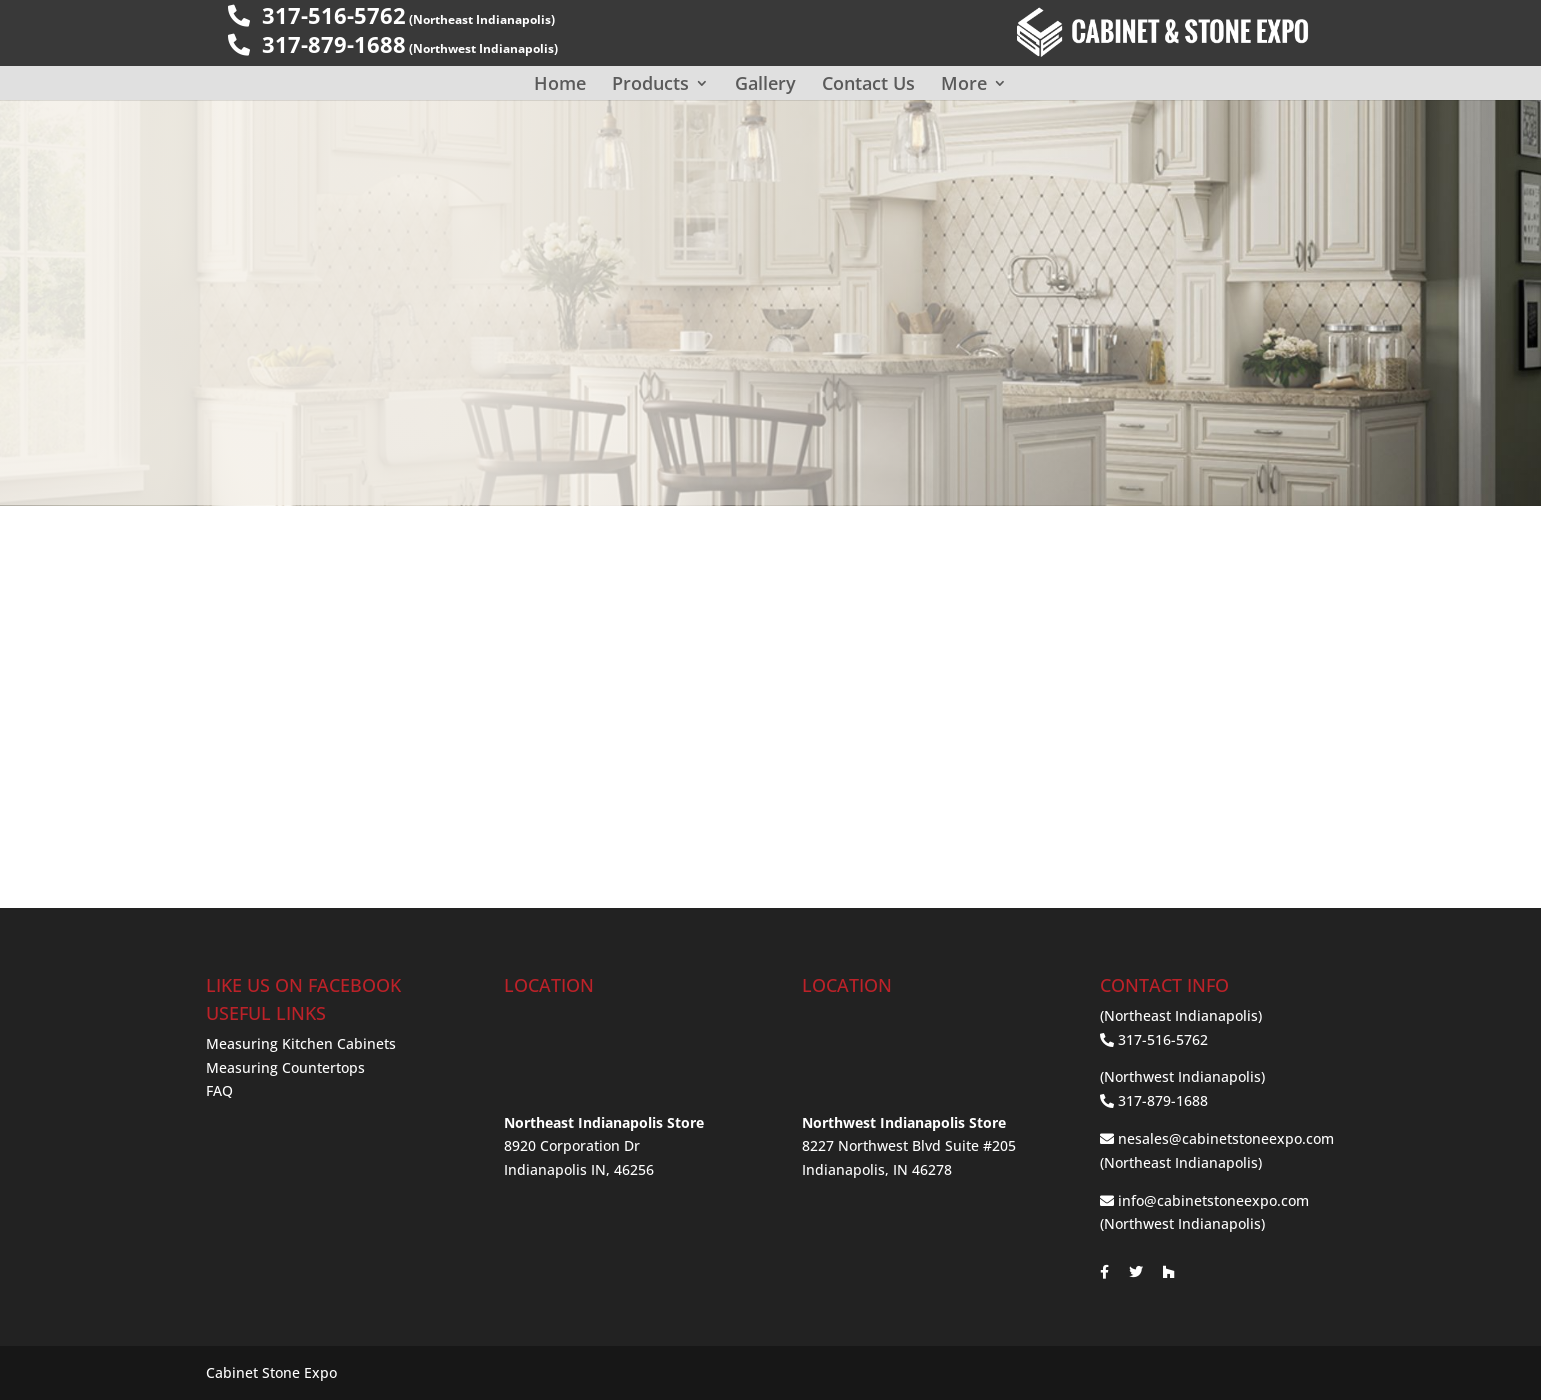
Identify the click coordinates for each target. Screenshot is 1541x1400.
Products (650, 83)
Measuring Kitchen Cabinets (301, 1043)
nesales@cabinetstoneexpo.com (1226, 1138)
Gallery (765, 83)
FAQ (219, 1090)
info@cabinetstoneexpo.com (1213, 1200)
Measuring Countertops (285, 1067)
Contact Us (868, 83)
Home (560, 83)
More (964, 83)
